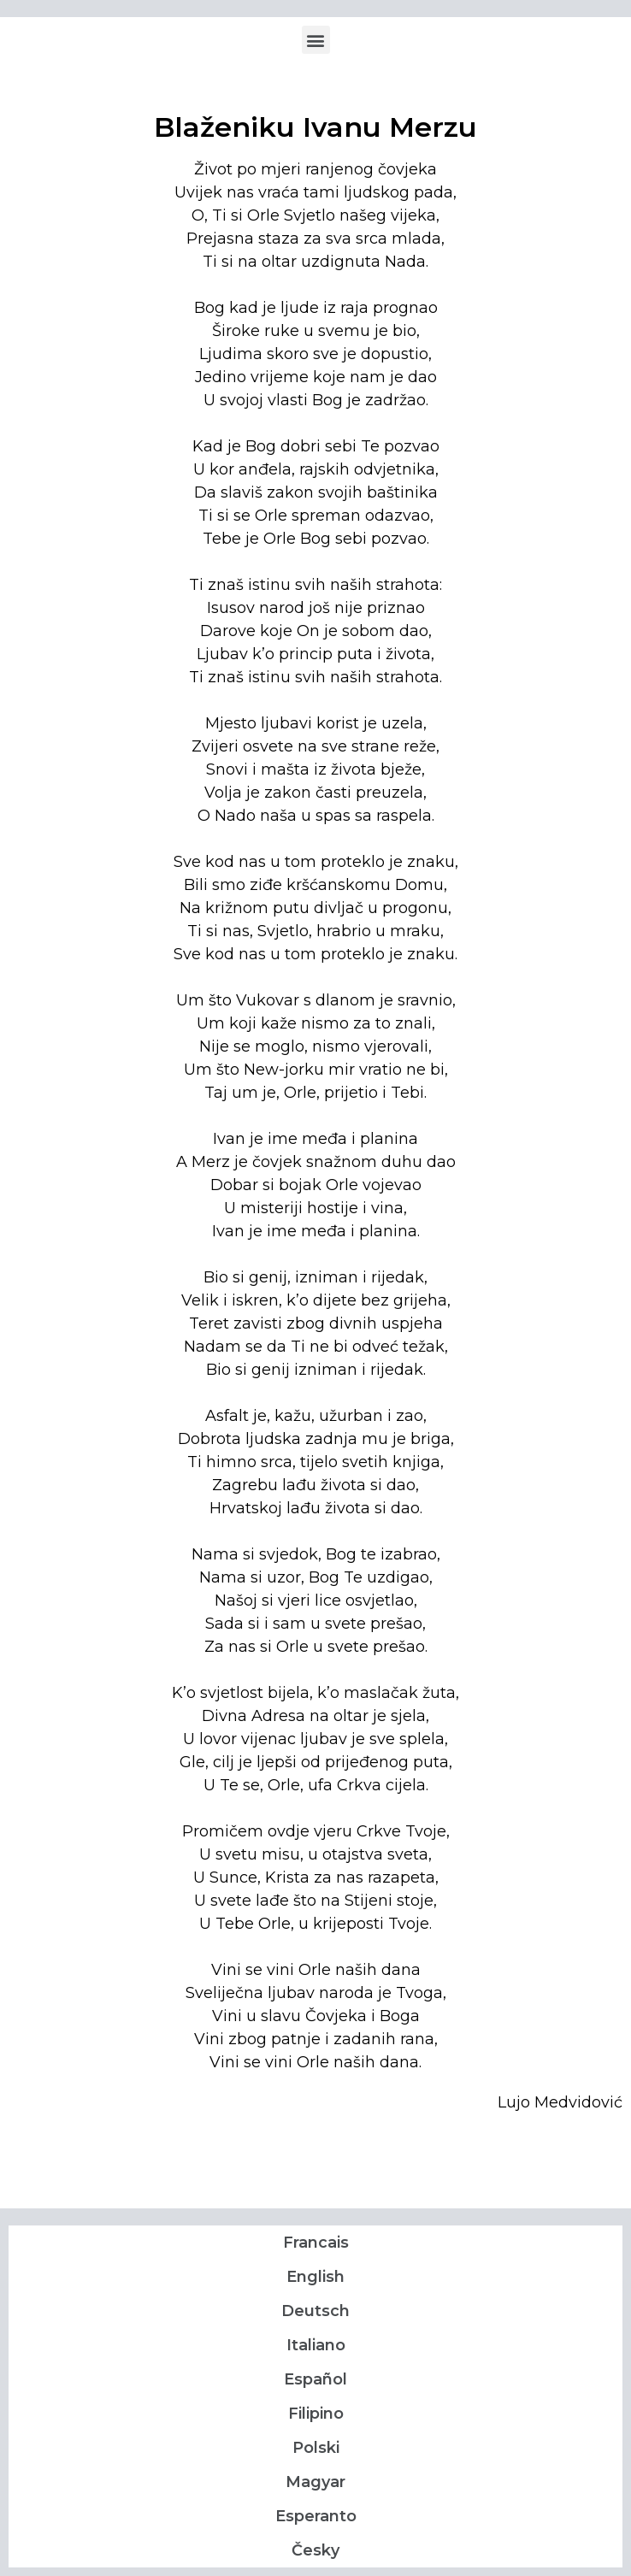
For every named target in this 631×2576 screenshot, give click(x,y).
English (315, 2276)
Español (315, 2379)
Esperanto (316, 2516)
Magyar (315, 2482)
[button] (316, 40)
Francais (316, 2242)
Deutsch (315, 2311)
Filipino (316, 2413)
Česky (315, 2550)
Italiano (315, 2345)
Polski (315, 2447)
